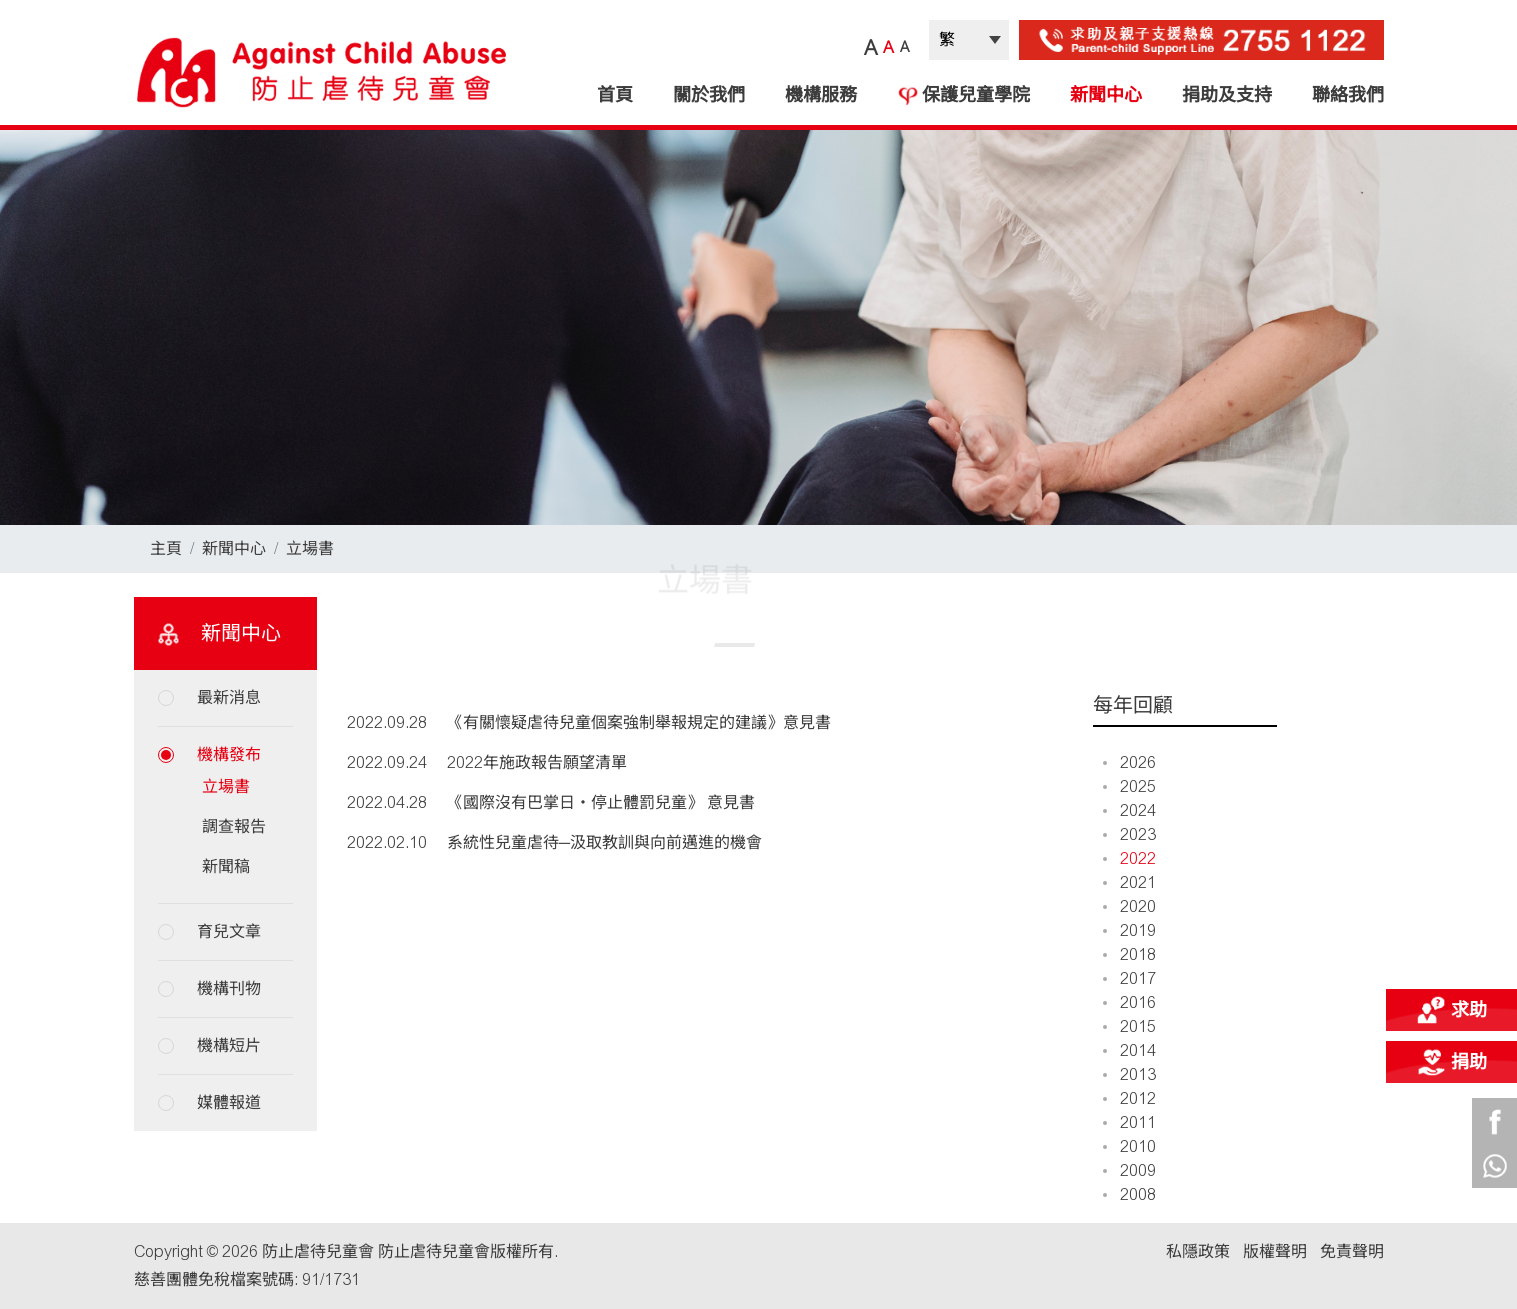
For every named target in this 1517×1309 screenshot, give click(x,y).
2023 (1129, 834)
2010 (1129, 1146)
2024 (1129, 810)
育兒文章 (229, 931)
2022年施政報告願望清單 (537, 762)
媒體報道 (229, 1102)
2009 (1129, 1170)
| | (969, 40)
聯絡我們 (1348, 95)
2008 (1129, 1194)
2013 (1129, 1074)
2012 (1129, 1098)
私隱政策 (1198, 1251)
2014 (1129, 1050)
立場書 (310, 548)
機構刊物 (229, 988)
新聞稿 (226, 866)
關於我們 (709, 95)
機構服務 (821, 95)
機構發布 (229, 754)
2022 (1129, 858)
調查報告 (234, 826)
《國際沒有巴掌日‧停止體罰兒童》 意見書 (601, 802)
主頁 (166, 548)
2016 (1129, 1002)
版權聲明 (1275, 1251)
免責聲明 (1352, 1251)
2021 (1129, 882)
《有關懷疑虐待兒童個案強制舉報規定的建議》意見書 (639, 722)
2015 (1129, 1026)
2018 (1129, 954)
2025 (1129, 786)
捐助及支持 (1227, 95)
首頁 (615, 95)
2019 (1129, 930)
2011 (1129, 1122)
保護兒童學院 (963, 95)
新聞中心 (1106, 95)
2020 (1129, 906)
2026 (1129, 762)
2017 (1129, 978)
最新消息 (229, 697)
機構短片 (229, 1045)
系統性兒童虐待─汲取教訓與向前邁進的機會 (604, 842)
